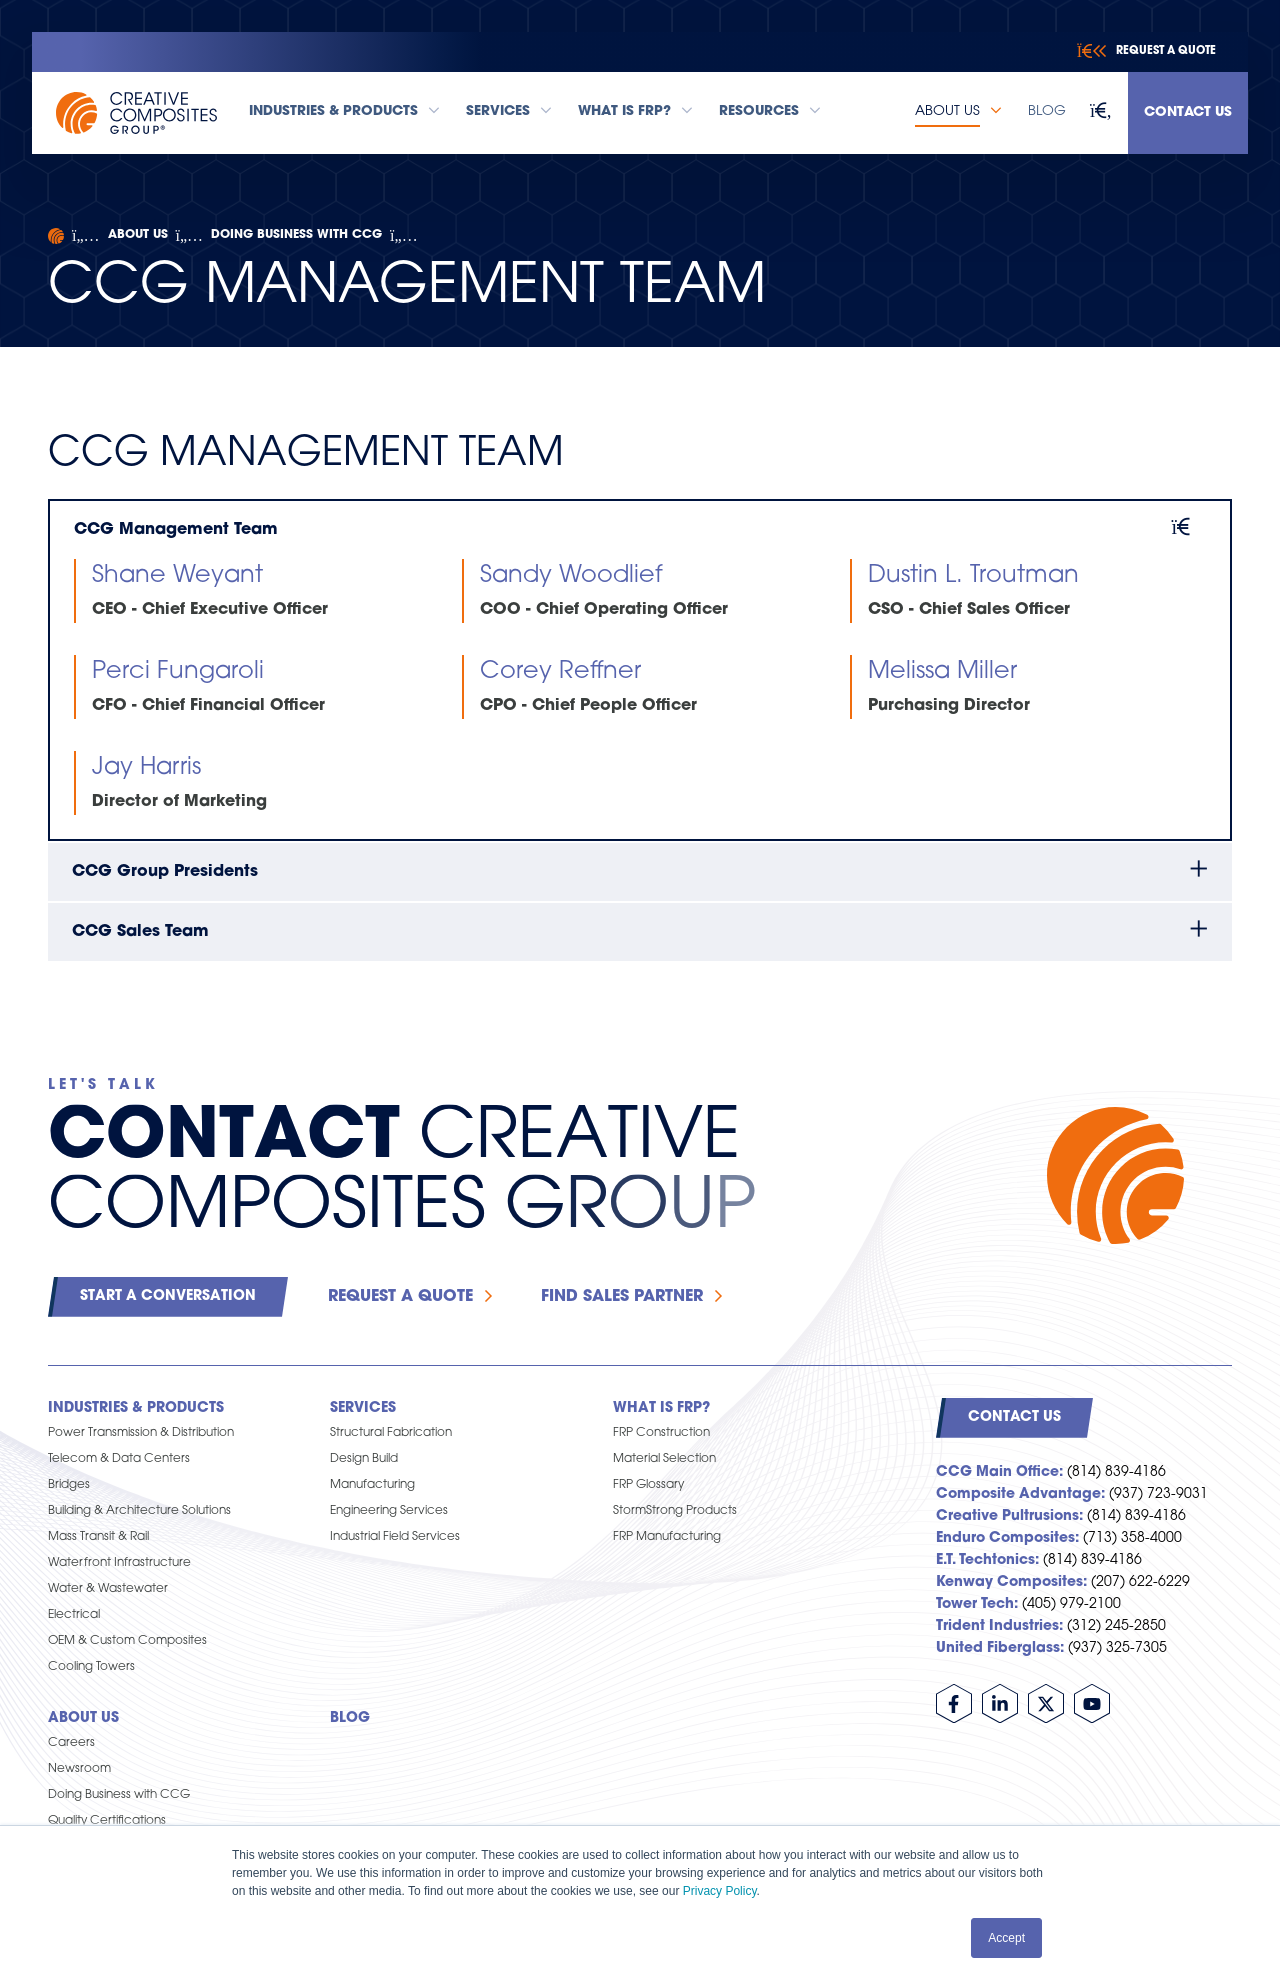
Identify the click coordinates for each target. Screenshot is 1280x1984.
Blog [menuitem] (350, 1718)
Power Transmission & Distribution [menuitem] (141, 1433)
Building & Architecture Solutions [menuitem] (139, 1511)
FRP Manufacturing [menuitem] (667, 1537)
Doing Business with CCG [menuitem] (119, 1795)
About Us (138, 235)
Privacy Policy (720, 1891)
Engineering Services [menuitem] (389, 1511)
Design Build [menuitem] (364, 1459)
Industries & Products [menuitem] (136, 1408)
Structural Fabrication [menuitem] (391, 1433)
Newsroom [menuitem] (79, 1769)
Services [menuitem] (363, 1408)
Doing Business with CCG (296, 235)
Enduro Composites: (1007, 1538)
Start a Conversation (168, 1296)
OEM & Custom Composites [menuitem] (127, 1641)
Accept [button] (1006, 1938)
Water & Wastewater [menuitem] (108, 1589)
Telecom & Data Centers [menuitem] (119, 1459)
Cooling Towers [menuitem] (91, 1667)
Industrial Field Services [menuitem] (395, 1537)
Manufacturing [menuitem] (372, 1485)
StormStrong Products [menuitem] (675, 1511)
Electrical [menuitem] (74, 1615)
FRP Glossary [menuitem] (648, 1485)
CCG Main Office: (999, 1472)
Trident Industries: (999, 1626)
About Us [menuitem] (83, 1718)
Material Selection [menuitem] (664, 1459)
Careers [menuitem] (71, 1743)
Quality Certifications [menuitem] (107, 1821)
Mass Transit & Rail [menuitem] (98, 1537)
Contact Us (1188, 112)
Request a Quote (400, 1297)
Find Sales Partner (622, 1297)
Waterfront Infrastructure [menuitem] (119, 1563)
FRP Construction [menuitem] (661, 1433)
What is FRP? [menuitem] (661, 1408)
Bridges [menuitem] (69, 1485)
